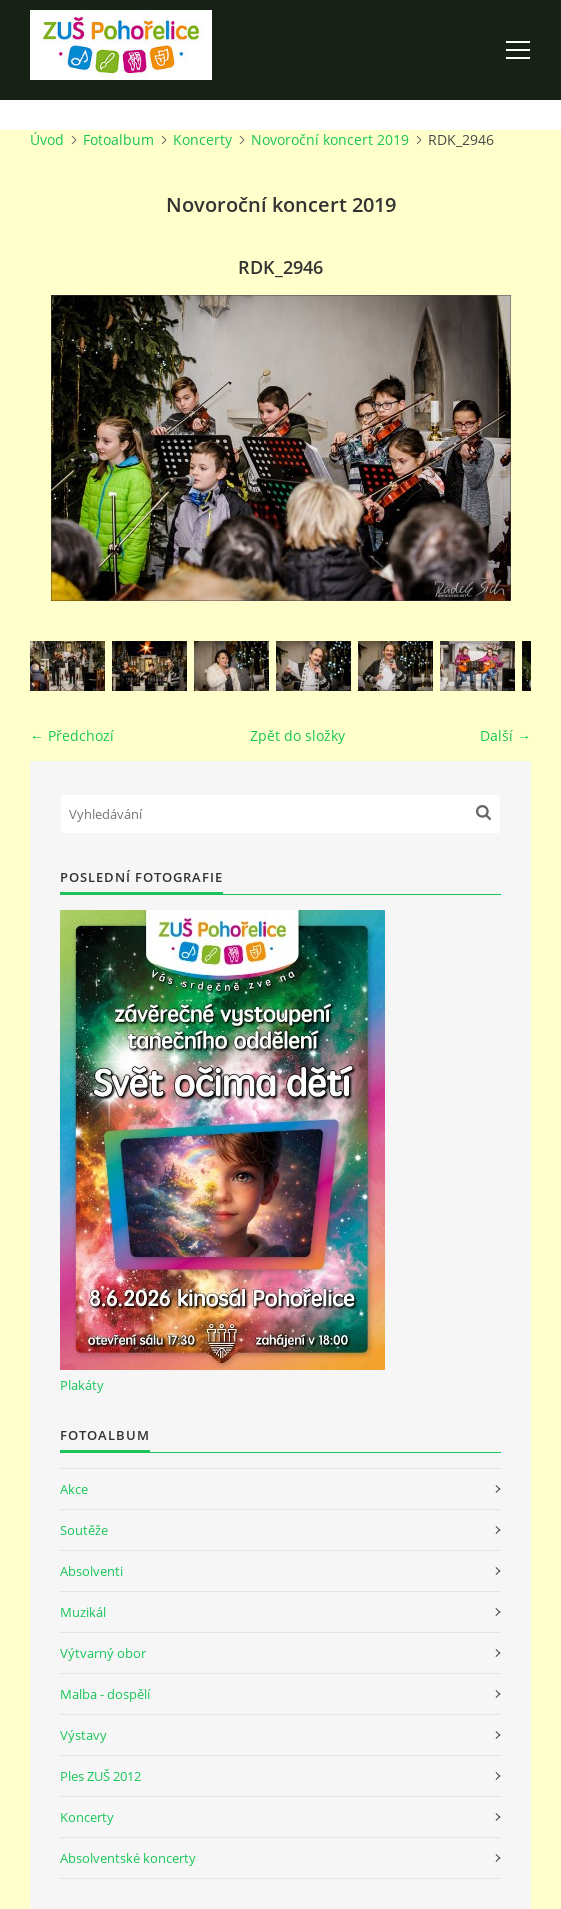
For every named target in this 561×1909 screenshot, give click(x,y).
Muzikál (83, 1612)
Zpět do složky (297, 735)
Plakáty (82, 1385)
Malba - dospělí (105, 1694)
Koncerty (202, 139)
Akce (74, 1489)
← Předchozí (72, 735)
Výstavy (83, 1735)
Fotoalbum (118, 139)
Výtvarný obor (103, 1653)
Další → (505, 735)
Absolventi (91, 1571)
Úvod (47, 139)
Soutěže (84, 1530)
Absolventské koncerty (128, 1858)
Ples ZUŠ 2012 (100, 1776)
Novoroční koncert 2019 (330, 139)
